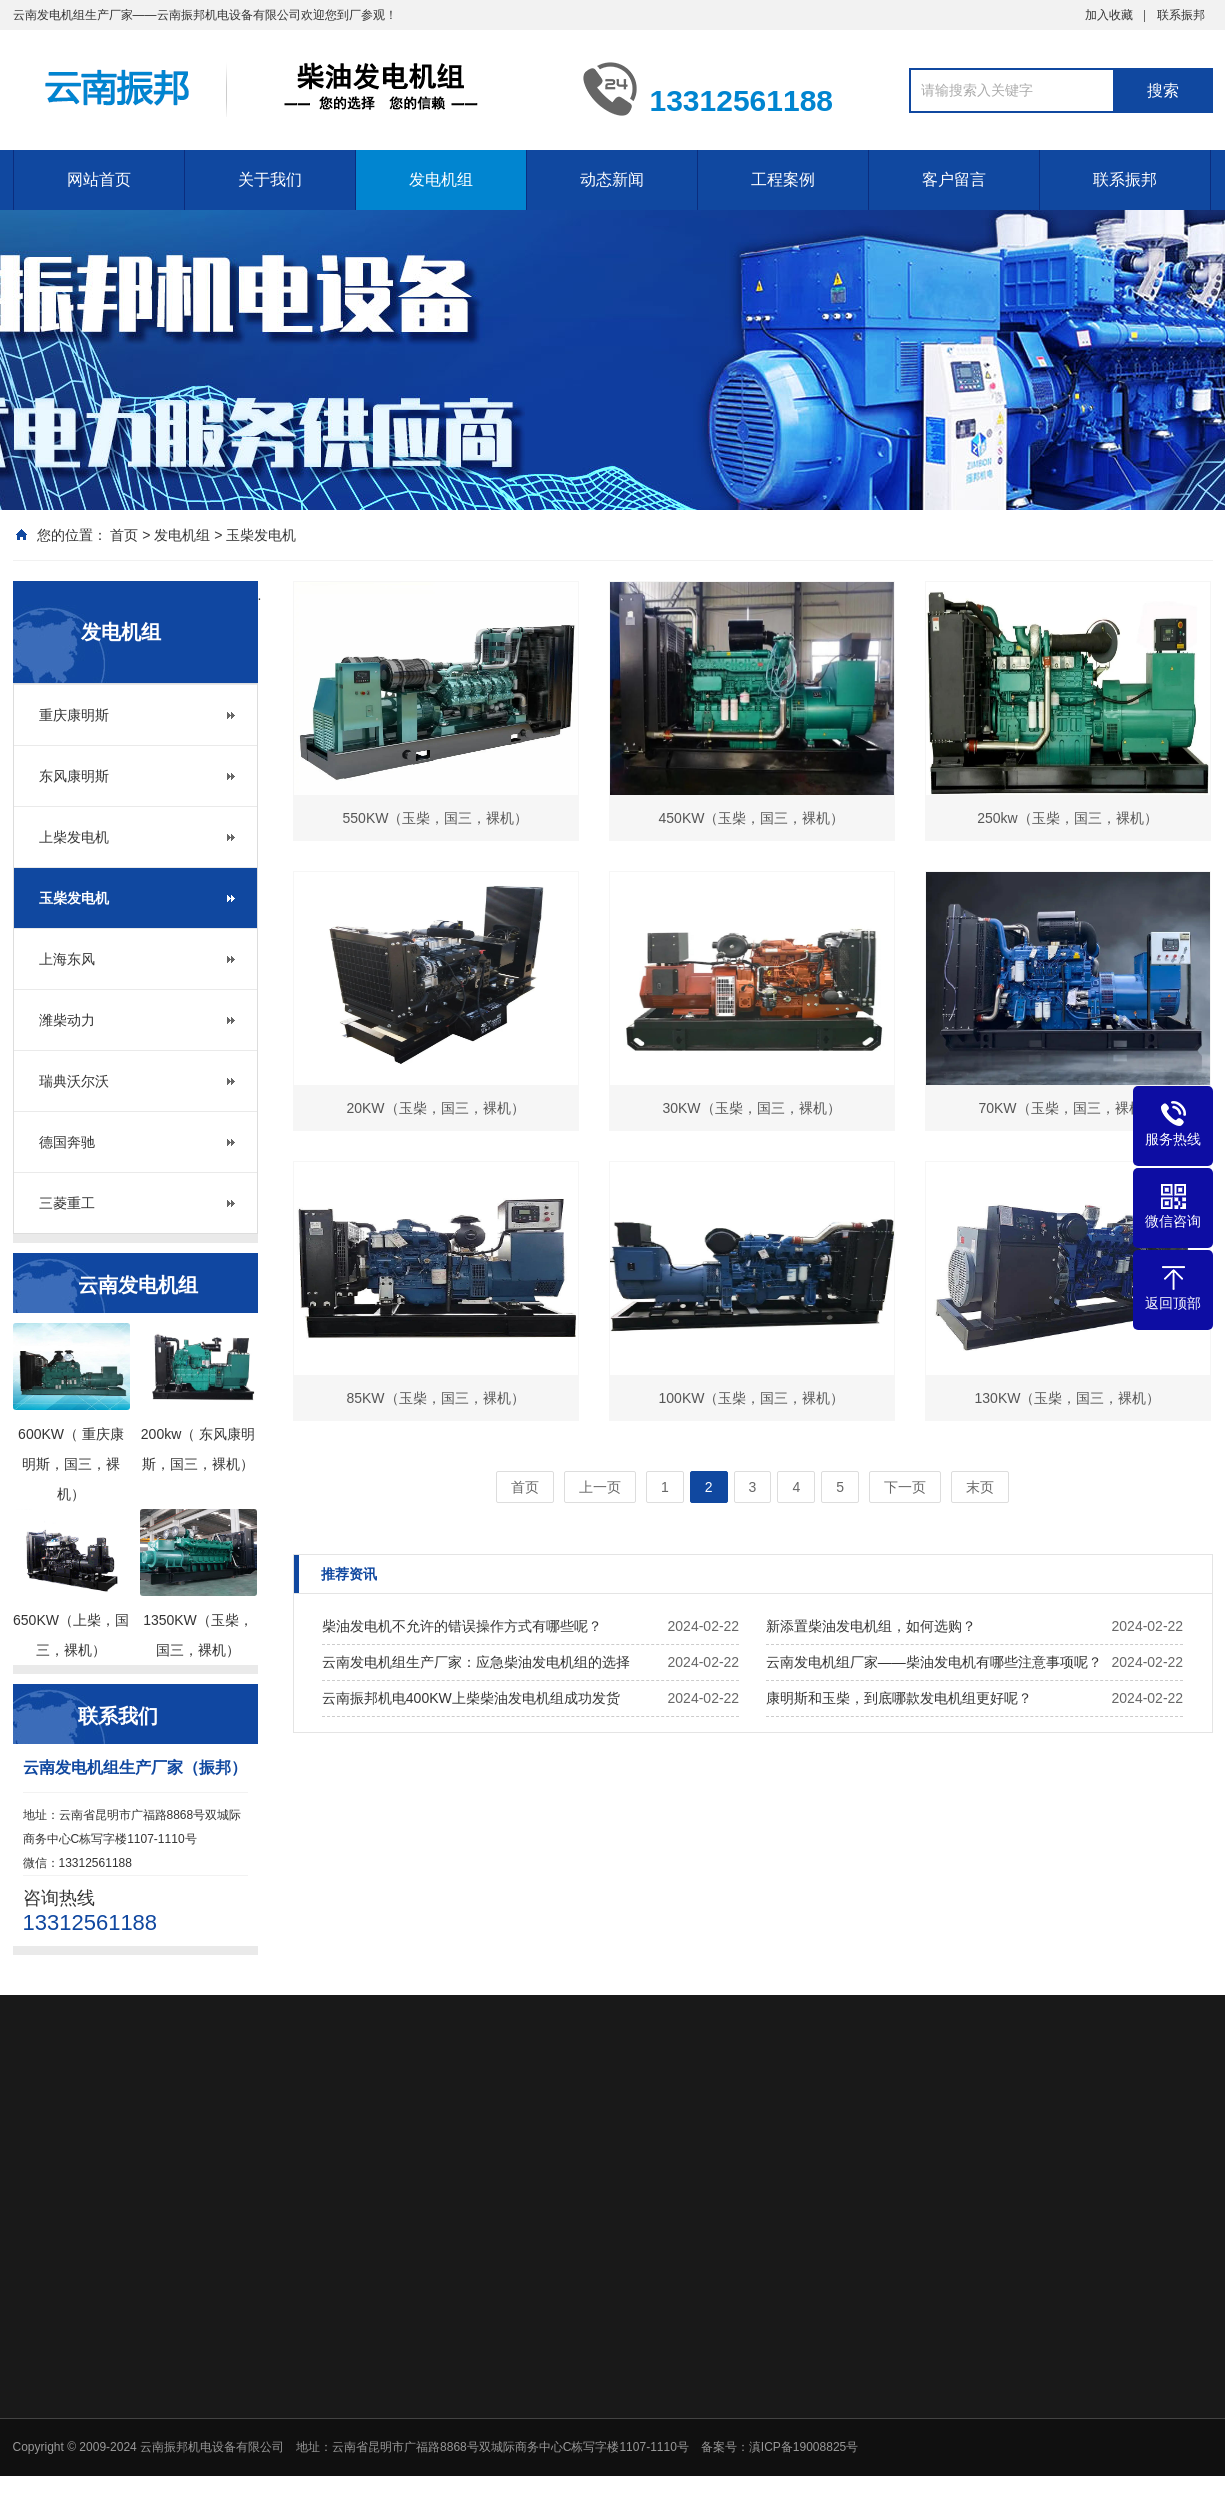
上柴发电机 (74, 837)
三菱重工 (67, 1203)
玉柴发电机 (261, 535)
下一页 (905, 1487)
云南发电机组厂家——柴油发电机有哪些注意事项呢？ (934, 1662)
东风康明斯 (74, 776)
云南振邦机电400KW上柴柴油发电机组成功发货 (471, 1698)
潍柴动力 (67, 1020)
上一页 (600, 1487)
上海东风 (67, 959)
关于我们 (270, 179)
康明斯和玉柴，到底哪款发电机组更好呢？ (899, 1698)
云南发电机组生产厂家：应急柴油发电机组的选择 (476, 1662)
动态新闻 (612, 179)
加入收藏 (1109, 15)
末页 (980, 1487)
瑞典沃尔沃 (74, 1081)
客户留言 (954, 179)
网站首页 (99, 179)
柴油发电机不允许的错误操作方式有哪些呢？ (462, 1626)
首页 (124, 535)
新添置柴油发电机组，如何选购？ (871, 1626)
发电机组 (441, 179)
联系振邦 (1181, 15)
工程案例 (783, 179)
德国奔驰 (67, 1142)
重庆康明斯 (74, 715)
